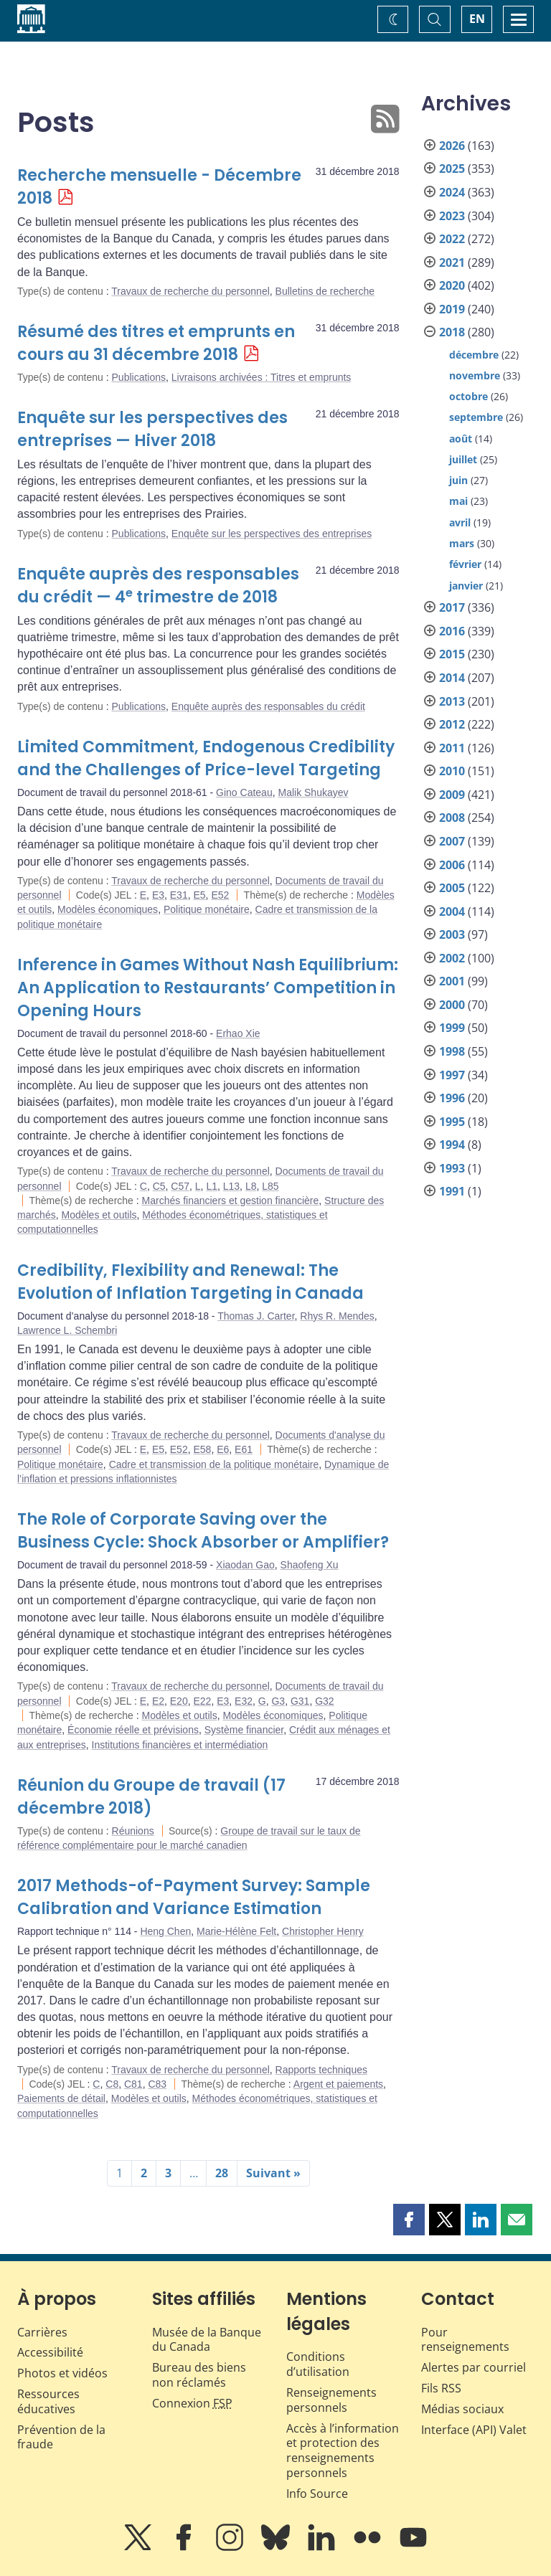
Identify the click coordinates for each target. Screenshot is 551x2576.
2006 (452, 865)
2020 (452, 285)
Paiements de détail (61, 2098)
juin (458, 480)
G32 (324, 1701)
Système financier (244, 1730)
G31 (300, 1701)
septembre (476, 417)
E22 (202, 1701)
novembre (474, 375)
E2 (158, 1701)
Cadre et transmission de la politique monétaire (214, 1464)
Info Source (317, 2493)
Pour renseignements (465, 2339)
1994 (452, 1144)
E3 (158, 895)
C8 (111, 2084)
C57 (180, 1186)
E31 (179, 895)
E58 (202, 1449)
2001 (452, 981)
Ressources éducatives (48, 2401)
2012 (452, 724)
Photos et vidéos (62, 2373)
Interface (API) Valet (474, 2430)
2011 (452, 748)
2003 (452, 934)
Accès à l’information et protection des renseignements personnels (342, 2450)
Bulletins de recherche (325, 291)
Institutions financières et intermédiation (180, 1745)
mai (458, 501)
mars (461, 543)
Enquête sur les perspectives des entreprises (271, 533)
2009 (452, 794)
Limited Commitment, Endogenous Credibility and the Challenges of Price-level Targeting (206, 758)
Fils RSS (441, 2388)
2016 (452, 631)
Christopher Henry (323, 1931)
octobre (468, 396)
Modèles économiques (107, 909)
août (460, 438)
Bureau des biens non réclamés (199, 2374)
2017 (452, 607)
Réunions (133, 1831)
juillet (463, 459)
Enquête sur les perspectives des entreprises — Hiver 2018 (152, 429)
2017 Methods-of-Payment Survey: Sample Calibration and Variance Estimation (193, 1897)
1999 (452, 1028)
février (465, 564)
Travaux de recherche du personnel (190, 291)
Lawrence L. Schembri (67, 1330)
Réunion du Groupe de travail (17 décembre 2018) (151, 1796)
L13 (231, 1186)
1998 (452, 1051)
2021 (452, 262)
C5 (159, 1186)
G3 (278, 1701)
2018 (452, 332)
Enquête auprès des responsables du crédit (268, 706)
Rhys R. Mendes (337, 1316)
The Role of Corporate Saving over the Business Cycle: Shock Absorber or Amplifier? (203, 1530)
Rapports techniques (321, 2069)
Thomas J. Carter (255, 1316)
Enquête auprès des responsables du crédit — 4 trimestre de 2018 (158, 585)
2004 (452, 911)
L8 (251, 1186)
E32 (244, 1701)
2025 (452, 168)
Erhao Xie (238, 1033)
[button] (409, 2219)
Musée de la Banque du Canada (206, 2339)
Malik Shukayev (313, 792)
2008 (452, 817)
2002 (452, 958)
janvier (466, 585)
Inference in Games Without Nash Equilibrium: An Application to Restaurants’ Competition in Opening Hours (207, 988)
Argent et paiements (338, 2084)
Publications (139, 377)
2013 (452, 701)
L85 (270, 1186)
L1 (211, 1186)
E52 (220, 895)
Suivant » (273, 2173)
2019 (452, 309)
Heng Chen (165, 1931)
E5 (199, 895)
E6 (223, 1449)
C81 (133, 2084)
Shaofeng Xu (310, 1565)
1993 (452, 1168)
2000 (452, 1005)
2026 (452, 145)
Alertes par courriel (473, 2367)
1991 (452, 1191)
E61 (244, 1449)
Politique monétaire (207, 909)
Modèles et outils (98, 1215)
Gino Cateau (244, 792)
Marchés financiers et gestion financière (230, 1200)
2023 (452, 216)
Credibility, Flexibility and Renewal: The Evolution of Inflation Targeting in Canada (190, 1281)
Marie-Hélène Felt (236, 1931)
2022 (452, 239)
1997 (452, 1075)
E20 (179, 1701)
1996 (452, 1098)
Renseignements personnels (331, 2400)
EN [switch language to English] (477, 19)
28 (221, 2173)
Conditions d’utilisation (317, 2364)
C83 (157, 2084)
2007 (452, 841)
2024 (452, 192)
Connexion (192, 2403)
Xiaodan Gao (245, 1565)
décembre (474, 354)
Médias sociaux (462, 2409)
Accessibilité (50, 2352)
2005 (452, 888)
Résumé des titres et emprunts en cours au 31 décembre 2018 (156, 343)
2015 (452, 654)
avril (460, 522)
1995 (452, 1122)
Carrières (42, 2332)
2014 (452, 678)
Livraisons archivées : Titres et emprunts (261, 377)
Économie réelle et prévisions (133, 1730)
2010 (452, 771)
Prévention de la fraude (61, 2437)
